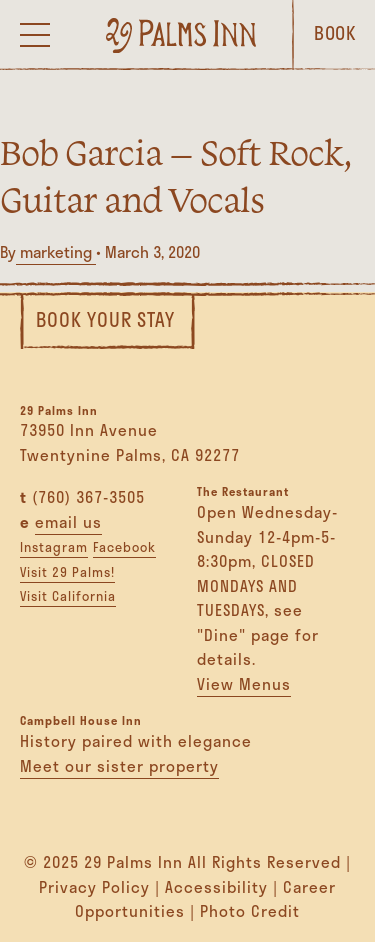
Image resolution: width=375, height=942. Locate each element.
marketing (56, 252)
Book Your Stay (105, 319)
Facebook (124, 547)
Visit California (68, 596)
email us (68, 522)
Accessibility (216, 887)
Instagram (54, 547)
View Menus (244, 684)
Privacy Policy (94, 887)
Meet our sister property (119, 766)
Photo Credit (250, 911)
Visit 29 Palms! (67, 572)
